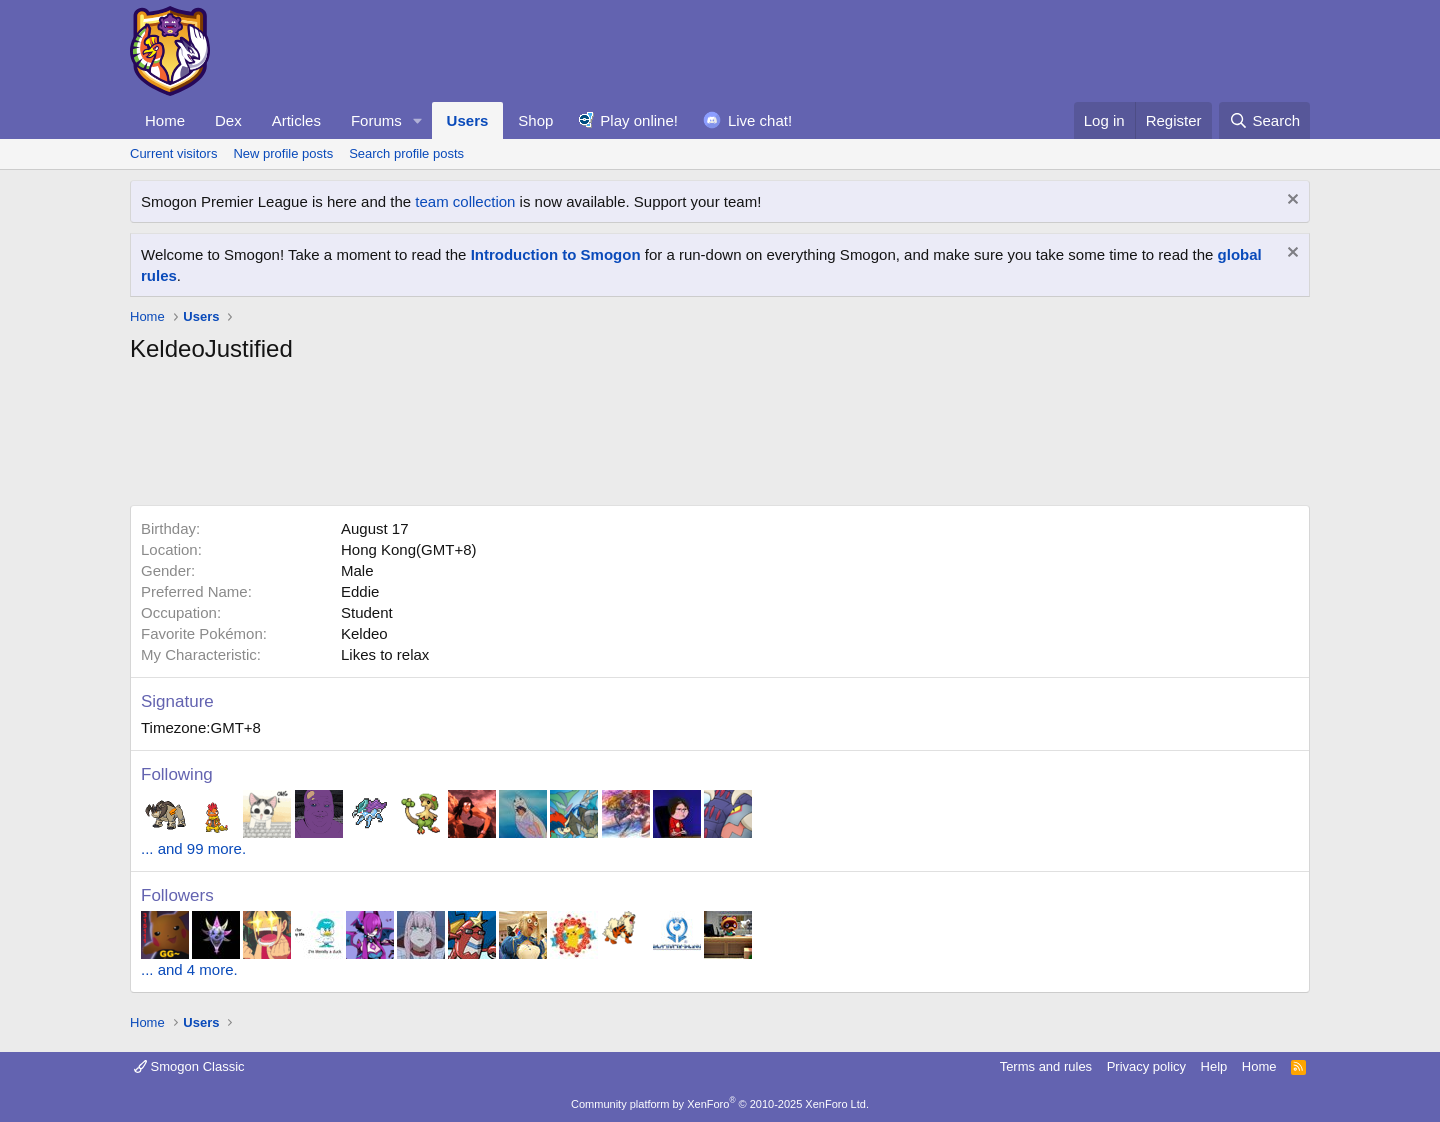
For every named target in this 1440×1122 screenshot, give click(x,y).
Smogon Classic (189, 1066)
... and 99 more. (193, 848)
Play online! (639, 120)
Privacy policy (1146, 1066)
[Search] (1264, 120)
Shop (535, 120)
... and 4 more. (189, 969)
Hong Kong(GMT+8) (408, 549)
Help (1214, 1066)
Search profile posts (406, 153)
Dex (228, 120)
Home (165, 120)
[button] (418, 120)
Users (468, 120)
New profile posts (283, 153)
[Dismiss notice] (1290, 201)
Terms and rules (1046, 1066)
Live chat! (760, 120)
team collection (465, 201)
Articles (296, 120)
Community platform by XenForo (720, 1104)
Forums (376, 120)
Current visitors (173, 153)
